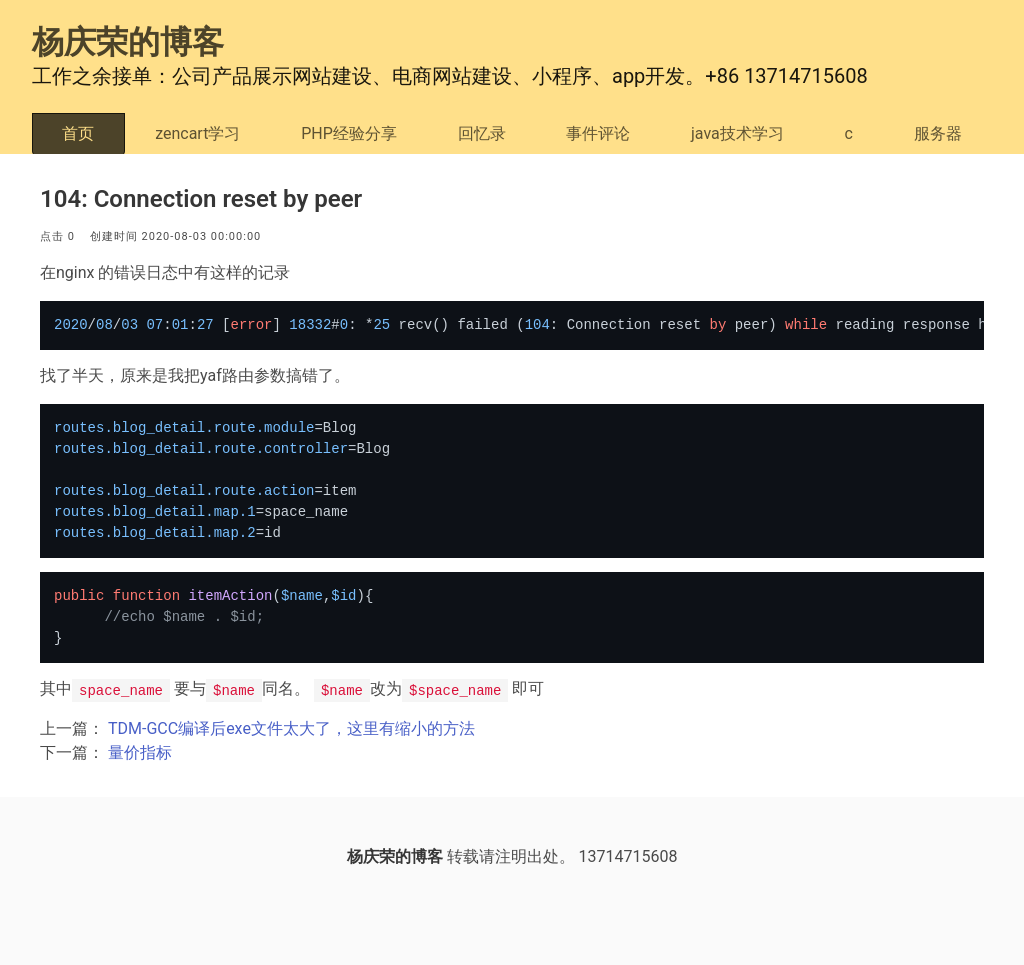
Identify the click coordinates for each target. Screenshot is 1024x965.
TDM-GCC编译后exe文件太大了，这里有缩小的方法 (291, 728)
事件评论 (598, 133)
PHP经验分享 (349, 133)
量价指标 (140, 752)
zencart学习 (197, 133)
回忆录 (482, 133)
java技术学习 (737, 133)
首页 (78, 133)
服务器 (938, 133)
